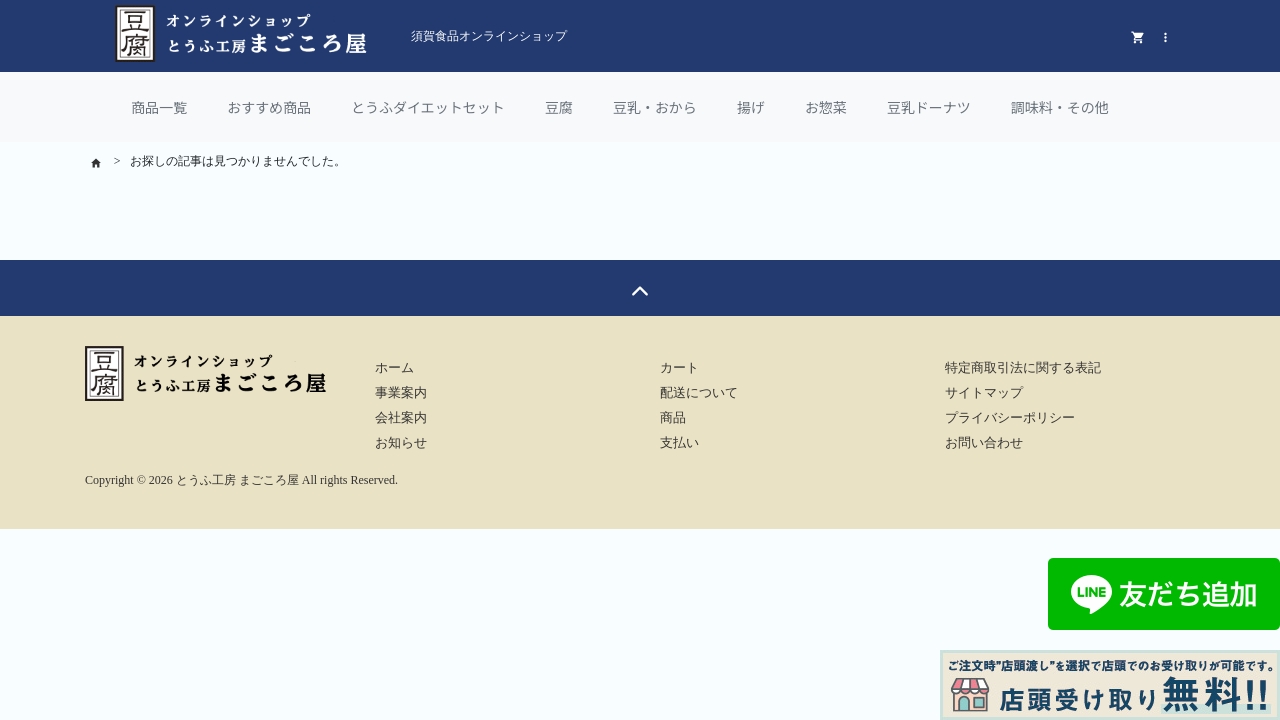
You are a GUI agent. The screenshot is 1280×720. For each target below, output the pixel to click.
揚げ (751, 107)
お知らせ (401, 443)
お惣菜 (826, 107)
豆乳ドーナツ (929, 107)
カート (679, 368)
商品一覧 (159, 107)
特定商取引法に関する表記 (1023, 368)
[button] (1165, 36)
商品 (673, 418)
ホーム (394, 368)
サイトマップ (984, 393)
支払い (679, 443)
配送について (699, 393)
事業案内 (401, 393)
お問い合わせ (984, 443)
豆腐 (559, 107)
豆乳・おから (655, 107)
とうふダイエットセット (428, 107)
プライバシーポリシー (1010, 418)
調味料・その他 (1060, 107)
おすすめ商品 (269, 107)
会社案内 (401, 418)
